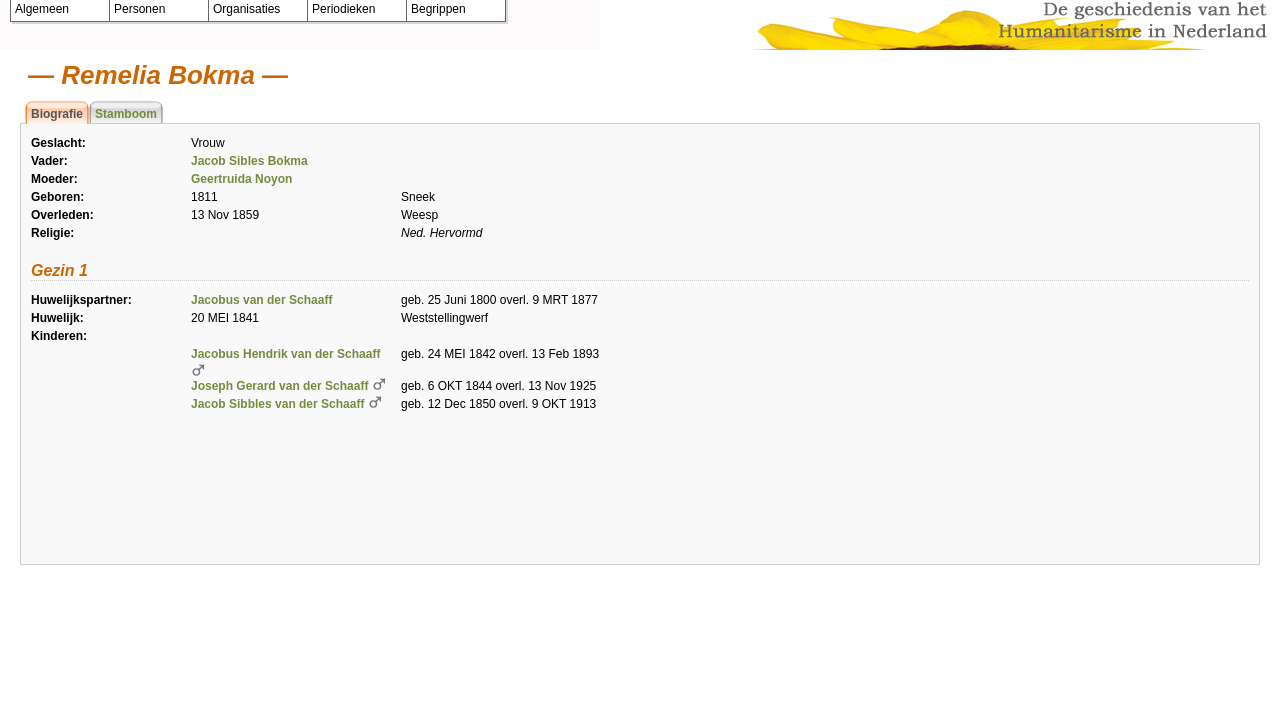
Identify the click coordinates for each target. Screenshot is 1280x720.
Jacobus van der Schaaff (261, 300)
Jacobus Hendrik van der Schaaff (285, 354)
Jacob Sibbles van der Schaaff (277, 404)
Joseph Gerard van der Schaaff (279, 386)
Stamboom (126, 114)
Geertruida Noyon (241, 179)
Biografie (57, 114)
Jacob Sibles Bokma (249, 161)
